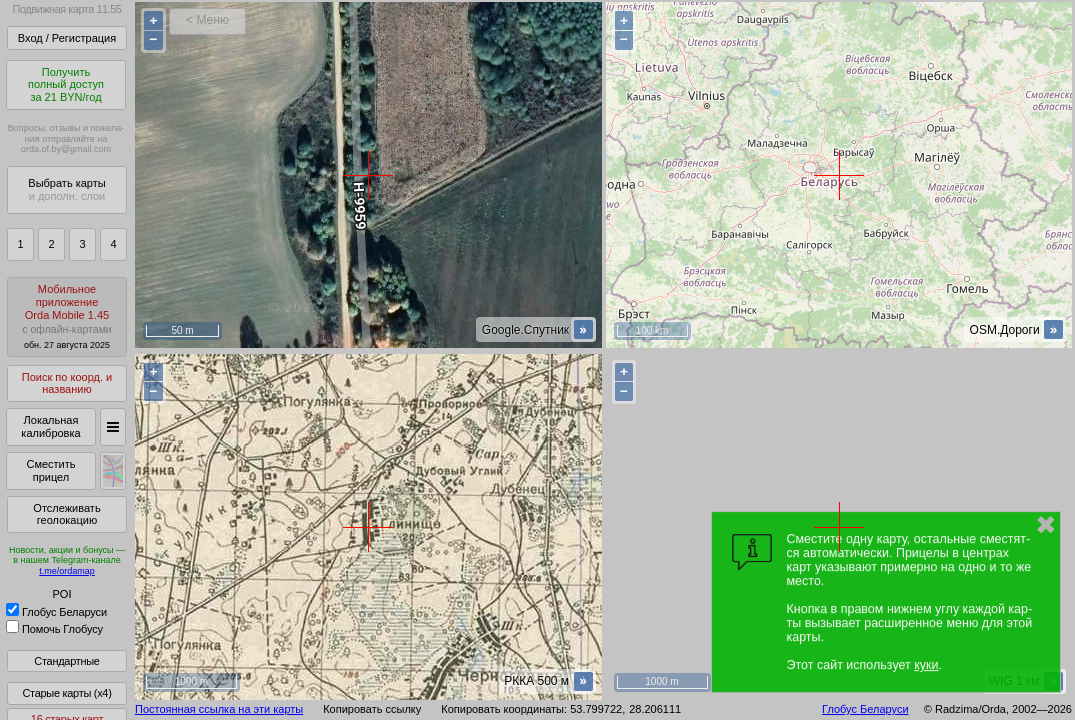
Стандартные (66, 661)
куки (926, 665)
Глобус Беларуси (56, 612)
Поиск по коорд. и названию (67, 383)
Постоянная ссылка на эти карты (219, 709)
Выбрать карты (66, 189)
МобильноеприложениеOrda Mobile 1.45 (67, 316)
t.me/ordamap (67, 571)
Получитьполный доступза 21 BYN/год (66, 84)
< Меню (207, 20)
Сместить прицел (50, 470)
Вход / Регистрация (67, 38)
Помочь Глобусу (54, 629)
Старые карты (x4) (66, 693)
